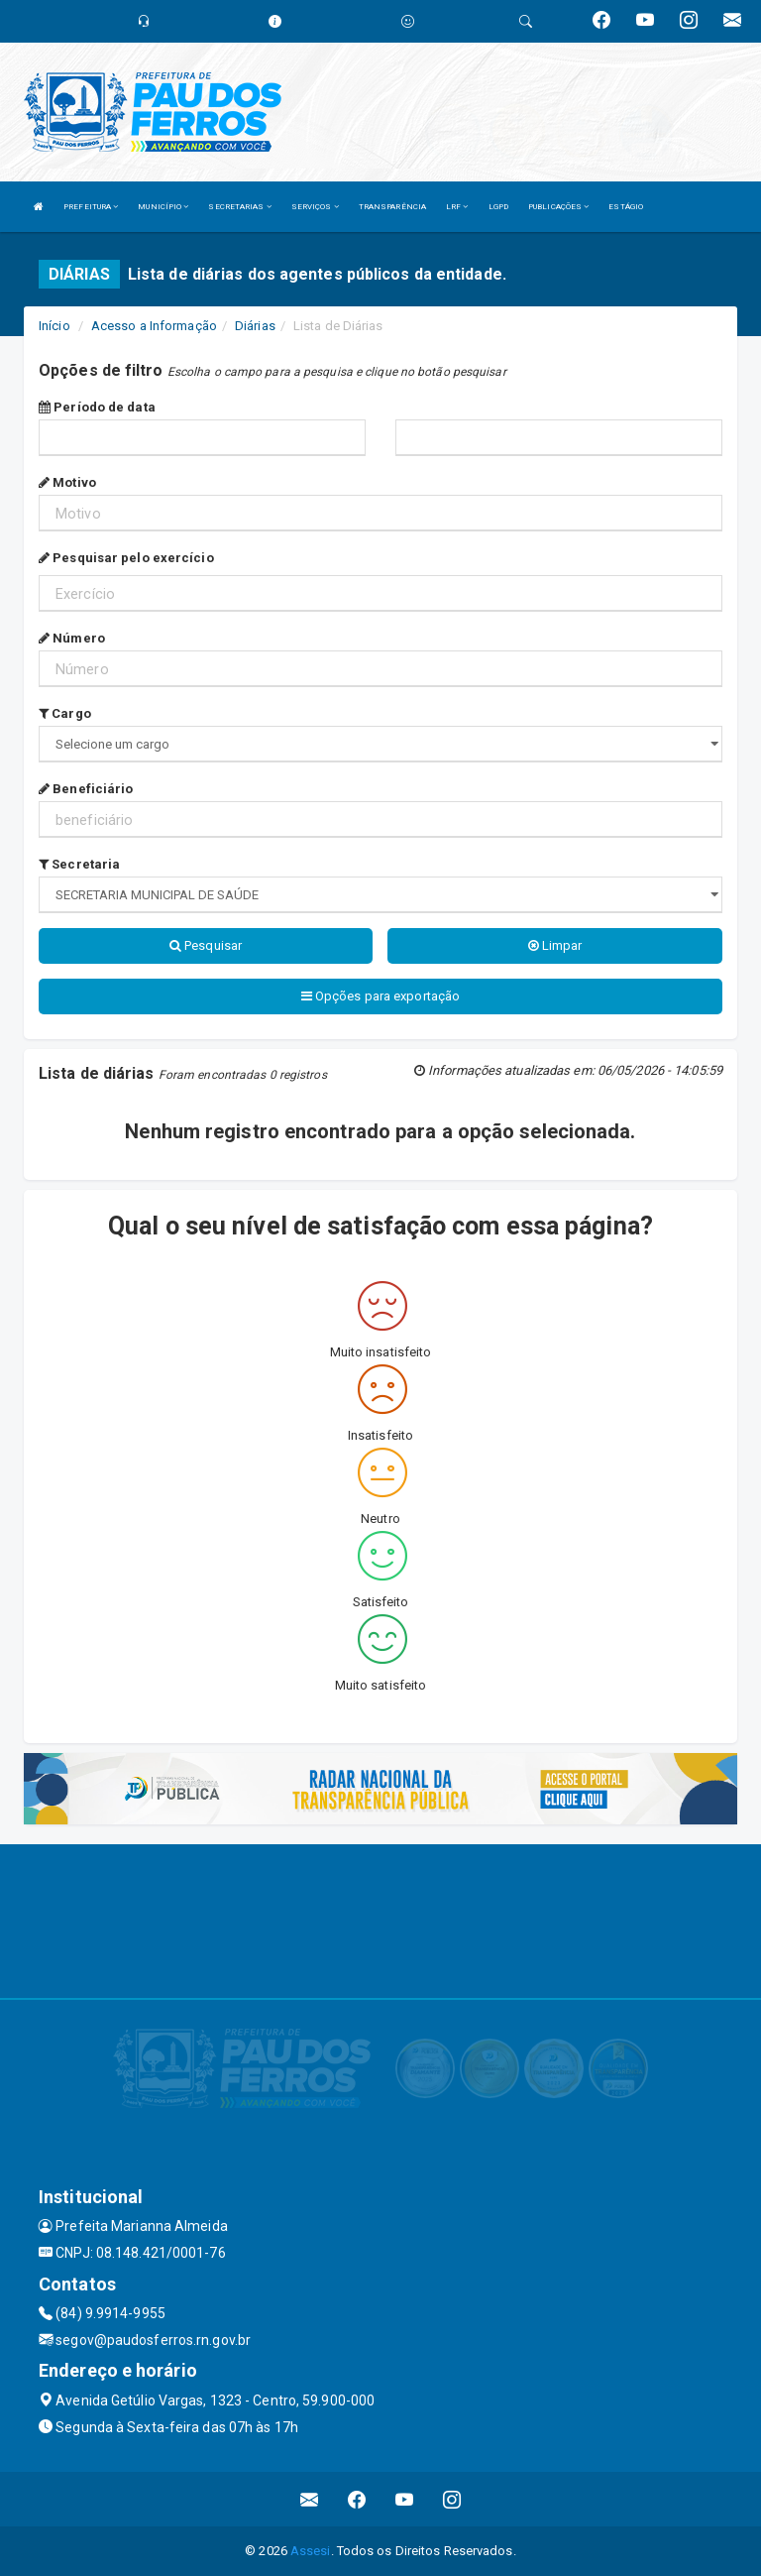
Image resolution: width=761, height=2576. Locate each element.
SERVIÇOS (315, 206)
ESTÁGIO (625, 206)
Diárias (255, 325)
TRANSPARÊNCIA (392, 206)
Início (54, 325)
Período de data (97, 407)
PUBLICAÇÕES (558, 206)
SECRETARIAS (239, 206)
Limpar (555, 945)
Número (72, 638)
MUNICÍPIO (163, 206)
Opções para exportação (380, 996)
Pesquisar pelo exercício (126, 557)
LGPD (498, 206)
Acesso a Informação (154, 325)
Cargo (65, 713)
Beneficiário (86, 788)
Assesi (310, 2550)
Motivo (67, 482)
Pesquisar (205, 945)
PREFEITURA (90, 206)
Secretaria (79, 864)
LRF (457, 206)
